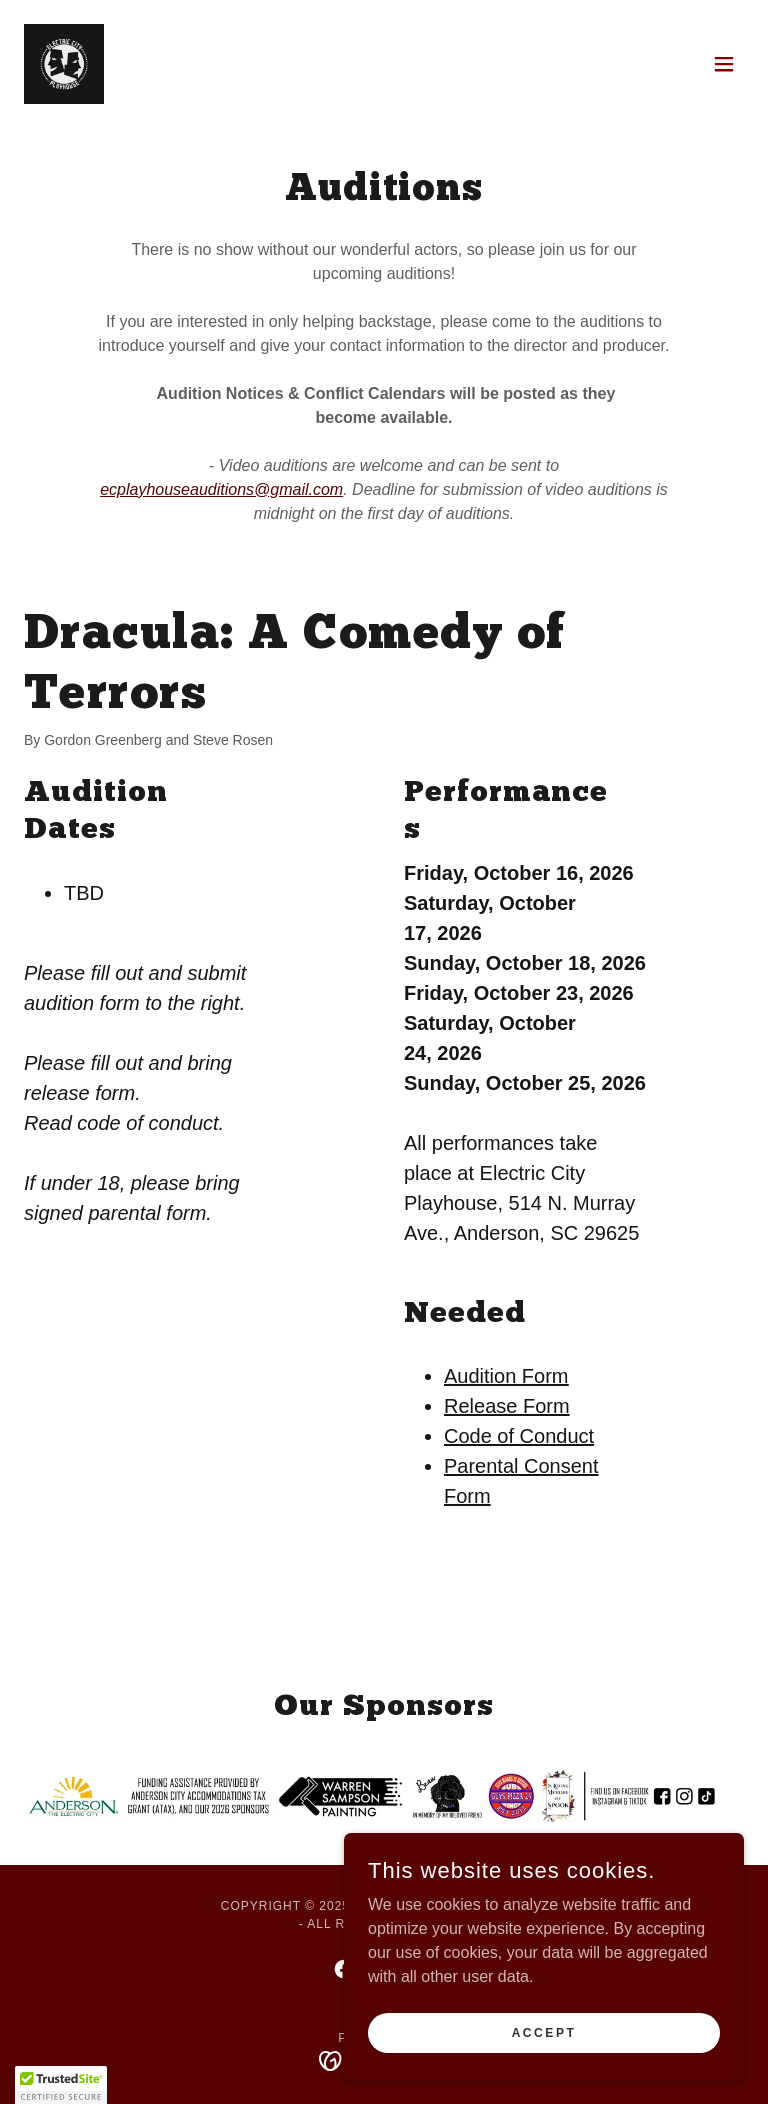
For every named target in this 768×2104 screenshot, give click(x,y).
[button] (724, 64)
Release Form (507, 1406)
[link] (64, 64)
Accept (544, 2032)
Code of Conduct (519, 1436)
